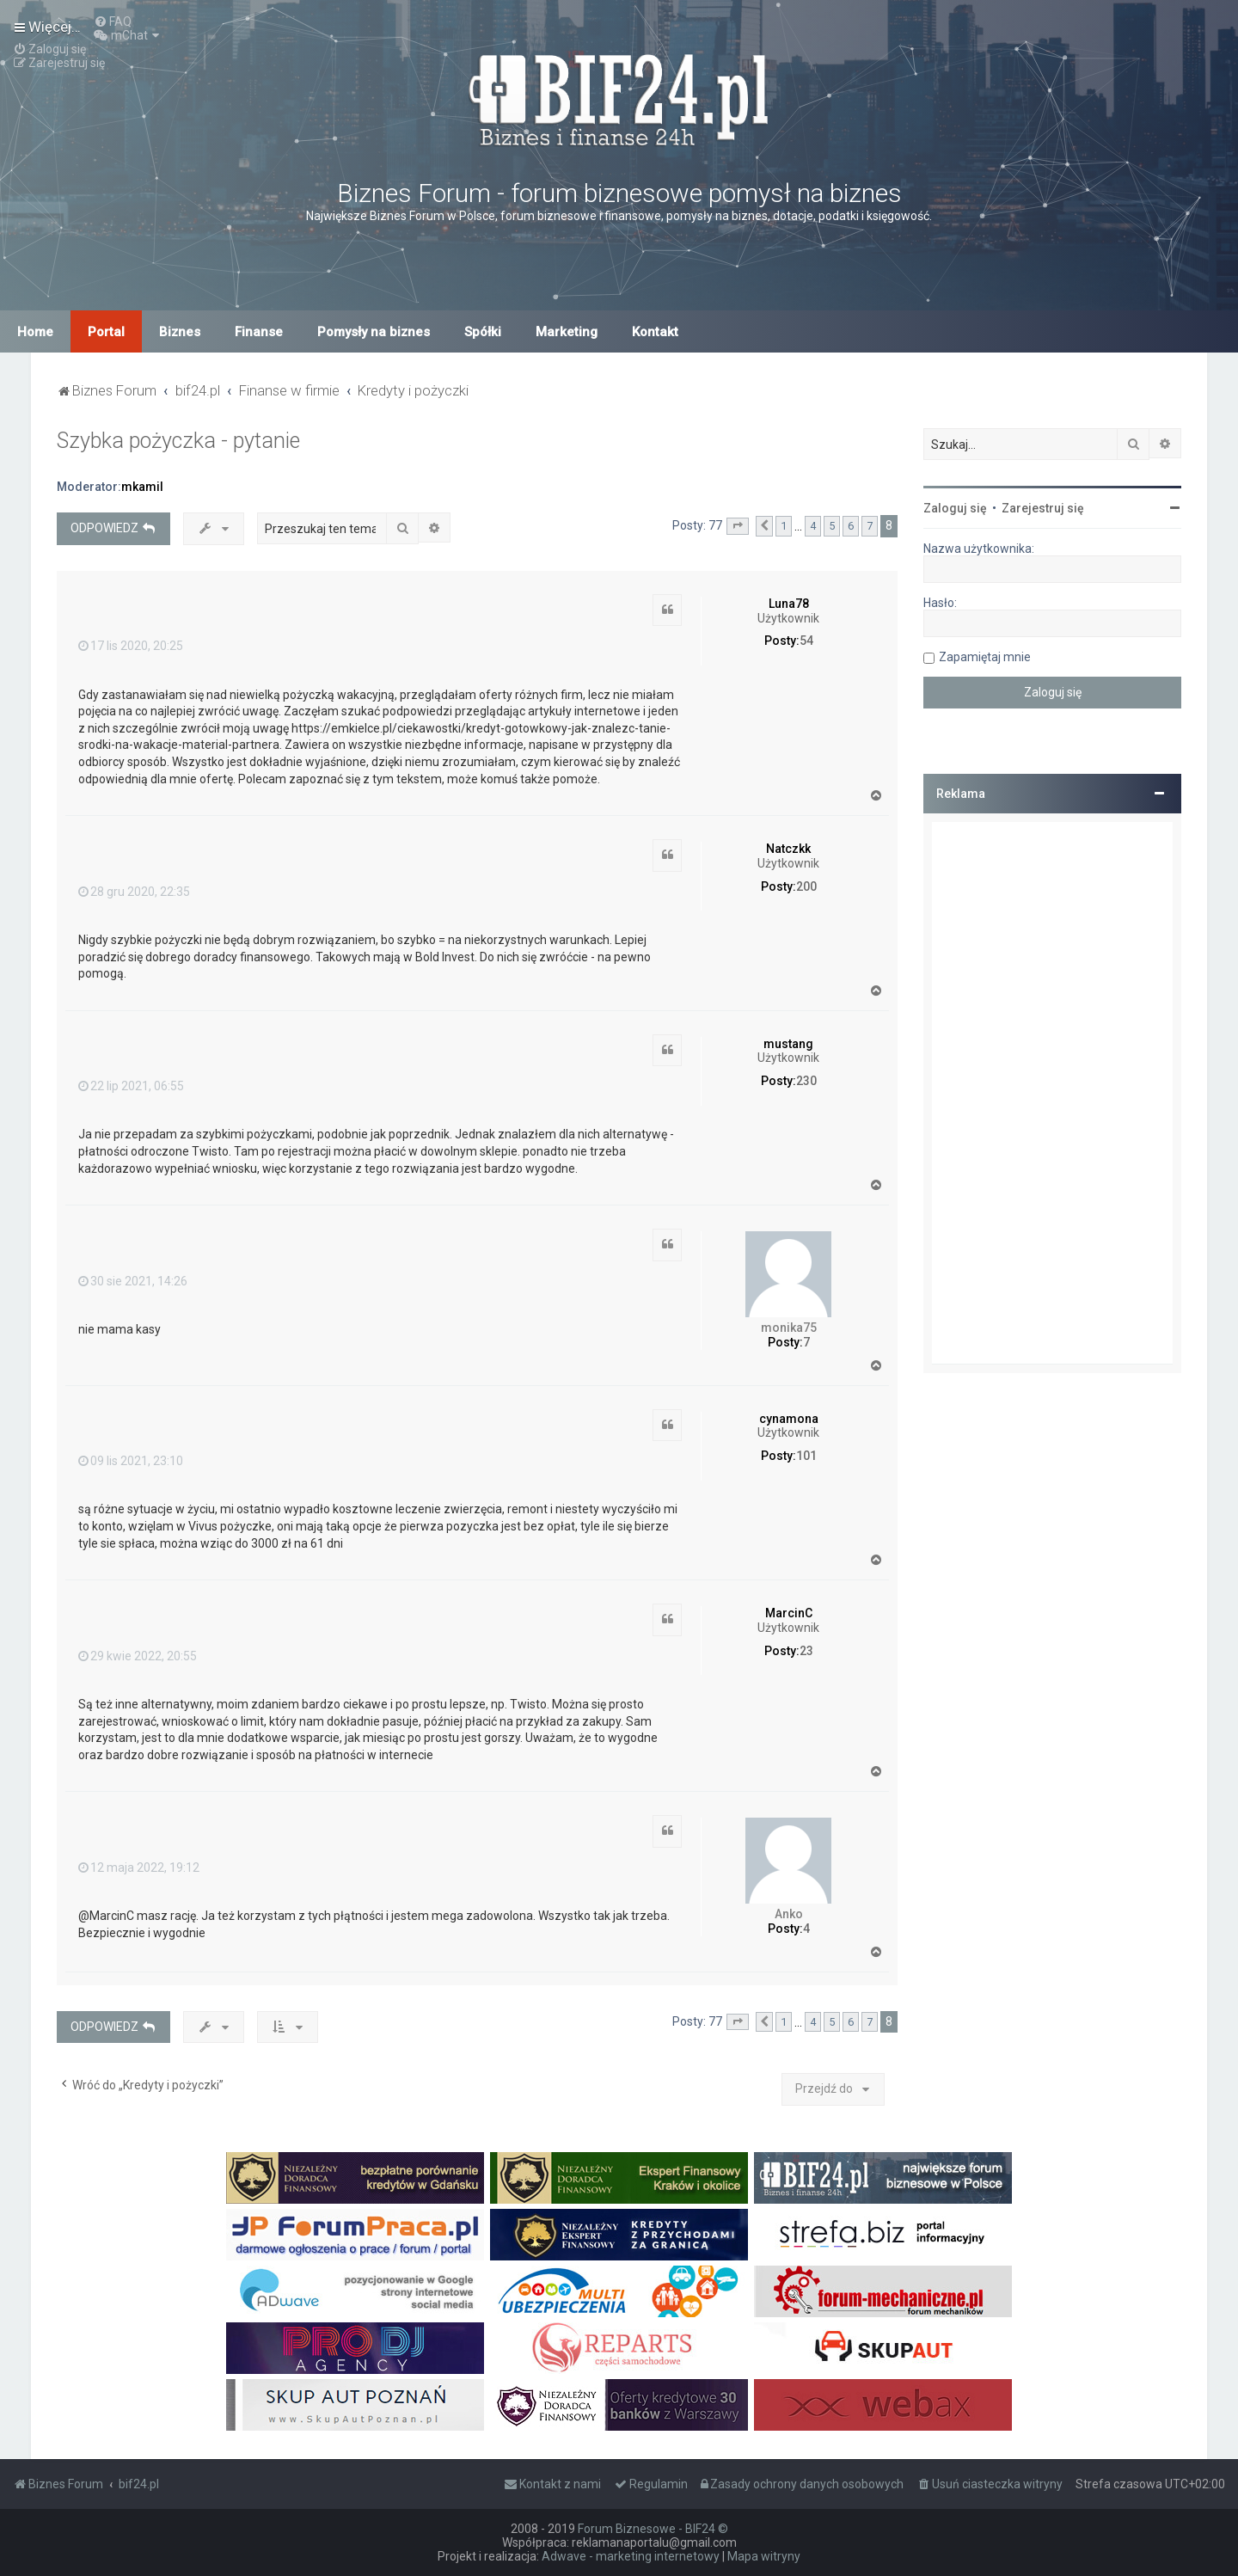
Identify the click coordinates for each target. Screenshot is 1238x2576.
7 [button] (870, 525)
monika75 (789, 1327)
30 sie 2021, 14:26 (132, 1281)
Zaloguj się (955, 508)
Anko (789, 1914)
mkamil (142, 487)
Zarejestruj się (1043, 508)
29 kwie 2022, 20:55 (137, 1656)
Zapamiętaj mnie (985, 657)
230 (806, 1081)
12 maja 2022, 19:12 (138, 1867)
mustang (788, 1044)
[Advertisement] (1052, 1093)
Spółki (482, 332)
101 (806, 1456)
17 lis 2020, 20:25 (130, 646)
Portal (106, 332)
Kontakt (655, 332)
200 (806, 886)
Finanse (259, 332)
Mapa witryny (763, 2556)
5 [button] (832, 525)
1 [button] (784, 525)
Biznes (179, 332)
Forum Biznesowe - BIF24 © (653, 2529)
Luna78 (789, 603)
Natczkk (788, 849)
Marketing (567, 332)
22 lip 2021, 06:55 (131, 1086)
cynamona (788, 1419)
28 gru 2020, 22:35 (134, 892)
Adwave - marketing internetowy (631, 2556)
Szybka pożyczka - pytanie (178, 440)
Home (35, 332)
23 (806, 1651)
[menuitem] (113, 21)
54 (806, 640)
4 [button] (813, 525)
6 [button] (851, 525)
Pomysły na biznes (373, 332)
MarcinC (788, 1613)
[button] (737, 526)
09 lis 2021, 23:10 (130, 1461)
